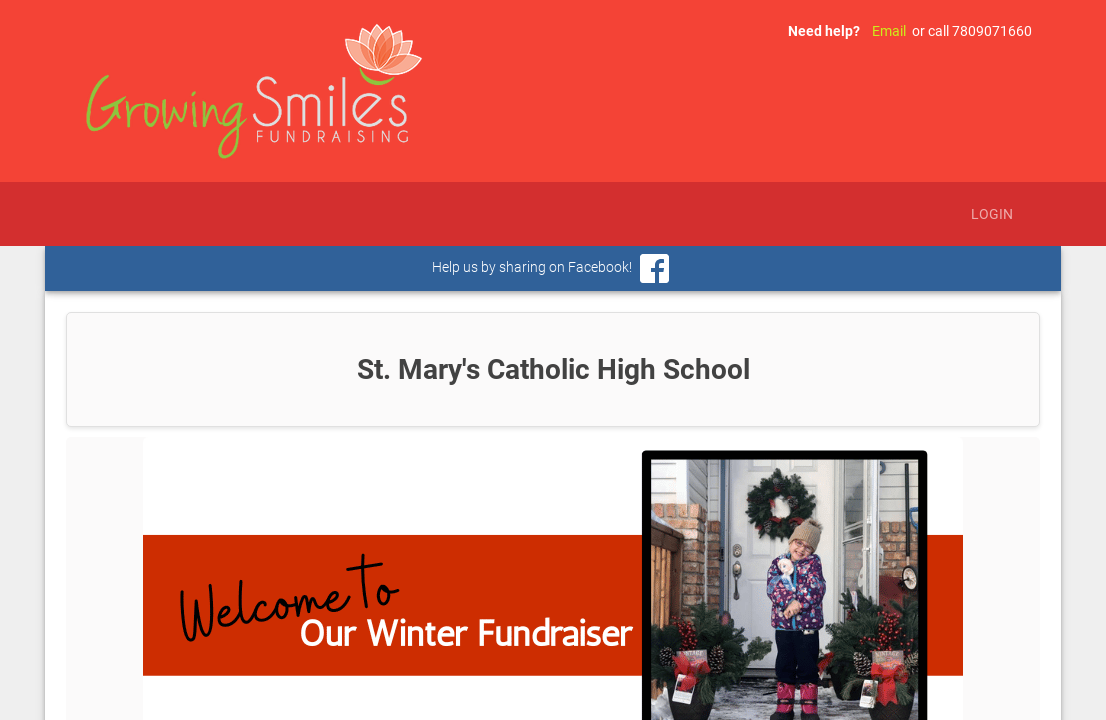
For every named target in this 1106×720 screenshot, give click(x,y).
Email (889, 31)
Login (992, 214)
